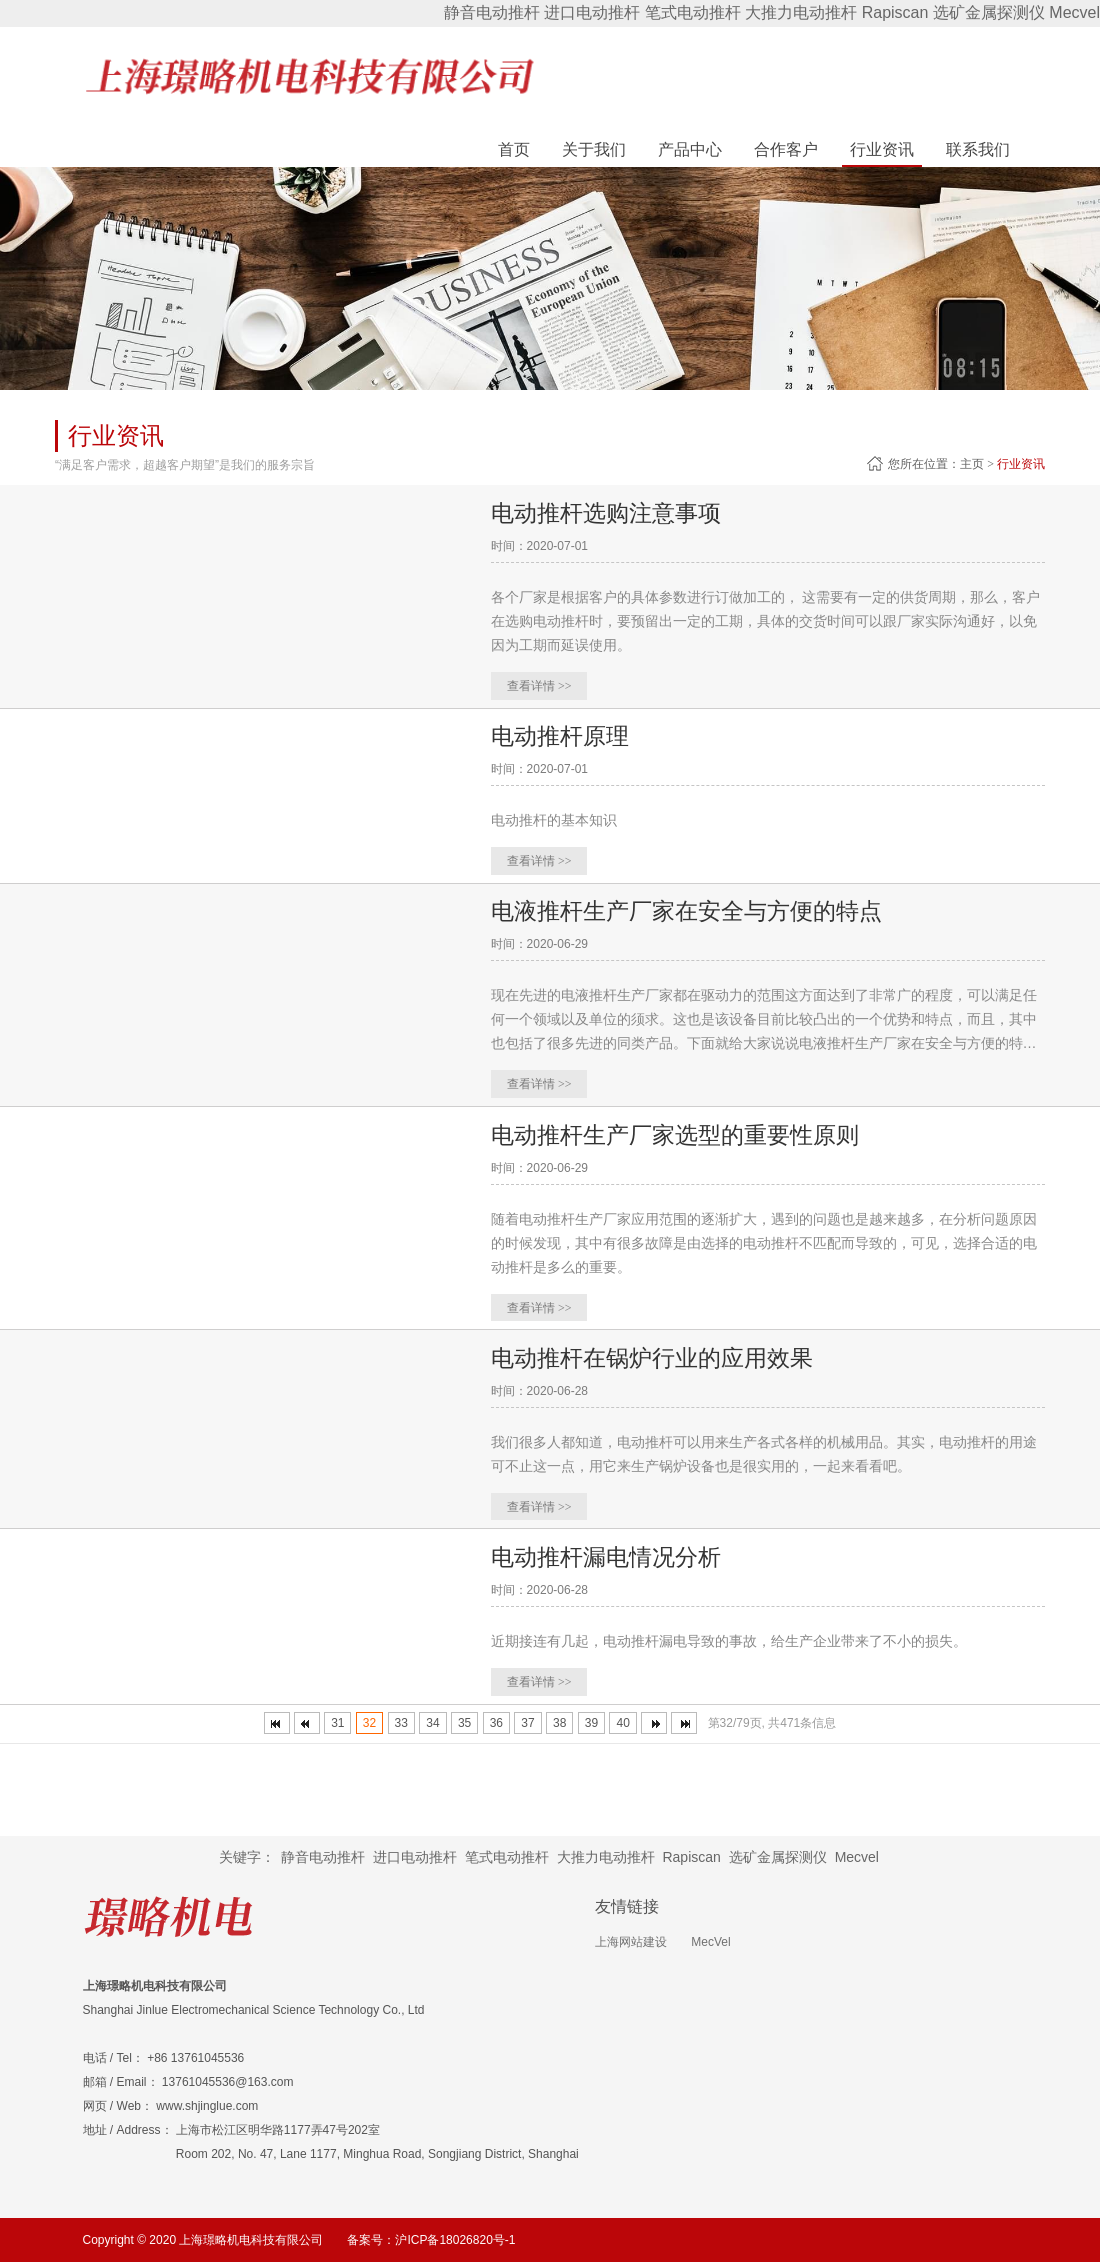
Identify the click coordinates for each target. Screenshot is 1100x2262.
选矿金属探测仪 (989, 12)
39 (591, 1722)
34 (432, 1722)
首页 (514, 149)
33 (401, 1722)
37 (527, 1722)
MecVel (710, 1941)
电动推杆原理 (563, 734)
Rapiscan (895, 12)
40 (622, 1722)
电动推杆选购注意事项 (611, 511)
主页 (972, 464)
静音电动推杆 (492, 12)
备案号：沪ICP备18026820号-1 (431, 2239)
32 (369, 1722)
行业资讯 (1021, 464)
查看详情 (539, 685)
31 (337, 1722)
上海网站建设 (631, 1941)
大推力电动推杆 (801, 12)
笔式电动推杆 (693, 12)
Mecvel (1074, 12)
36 (496, 1722)
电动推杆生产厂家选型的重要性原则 (683, 1132)
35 (464, 1722)
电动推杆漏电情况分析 (611, 1554)
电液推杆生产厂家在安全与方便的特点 (695, 909)
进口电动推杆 (592, 12)
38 (559, 1722)
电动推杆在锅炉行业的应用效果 (659, 1355)
